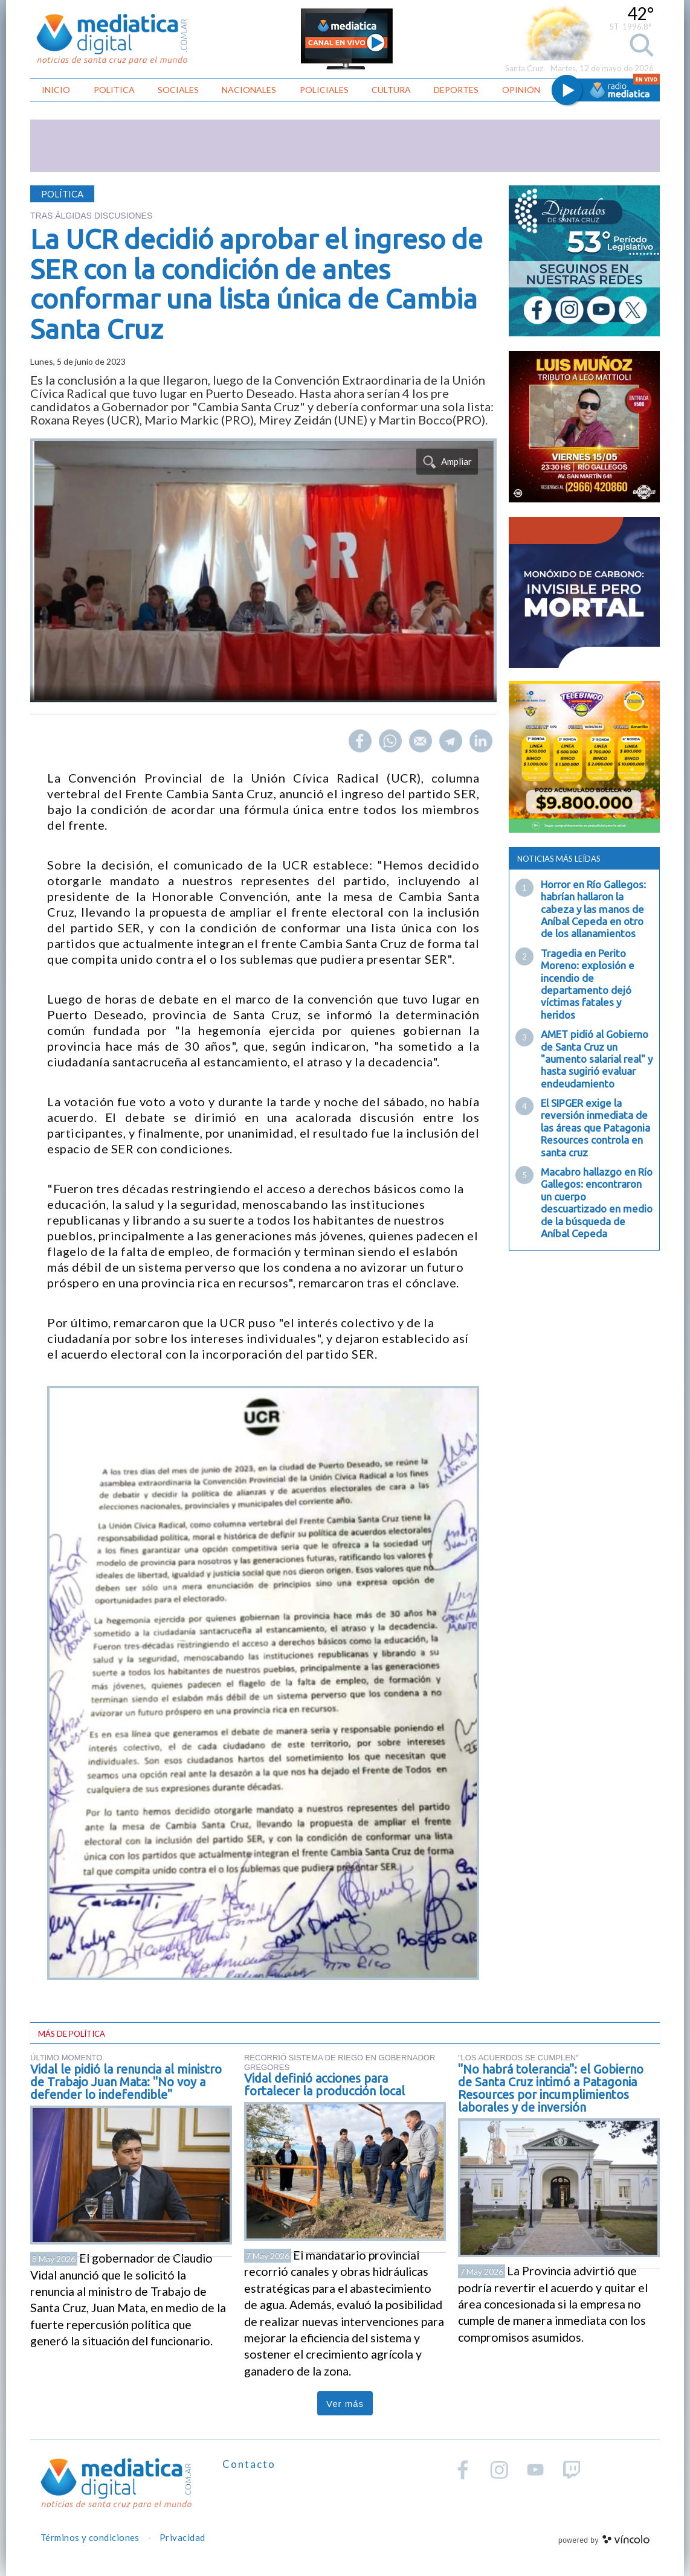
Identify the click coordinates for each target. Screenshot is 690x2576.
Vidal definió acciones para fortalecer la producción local (324, 2084)
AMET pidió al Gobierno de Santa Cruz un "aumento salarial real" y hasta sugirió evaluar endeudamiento (597, 1058)
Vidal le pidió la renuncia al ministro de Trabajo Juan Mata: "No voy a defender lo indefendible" (126, 2081)
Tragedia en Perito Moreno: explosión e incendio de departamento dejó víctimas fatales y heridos (587, 983)
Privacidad (182, 2537)
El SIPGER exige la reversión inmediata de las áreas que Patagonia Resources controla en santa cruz (595, 1127)
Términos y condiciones (90, 2537)
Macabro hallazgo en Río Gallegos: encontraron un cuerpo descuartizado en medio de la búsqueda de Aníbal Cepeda (597, 1202)
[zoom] (263, 570)
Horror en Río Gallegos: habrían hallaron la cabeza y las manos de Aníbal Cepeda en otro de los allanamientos (593, 909)
